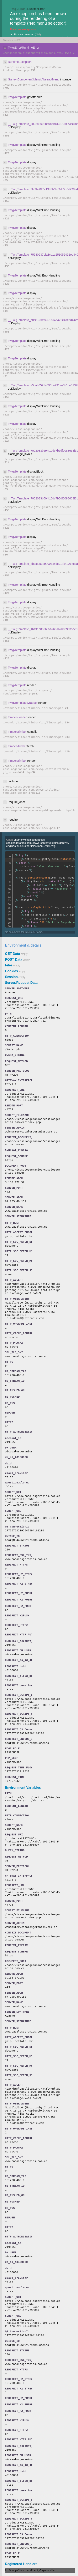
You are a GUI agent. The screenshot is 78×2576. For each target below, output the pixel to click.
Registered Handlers (21, 2564)
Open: (37, 842)
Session (11, 977)
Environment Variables (23, 1787)
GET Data (12, 953)
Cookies (11, 971)
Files (8, 965)
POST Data (13, 959)
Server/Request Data (21, 982)
